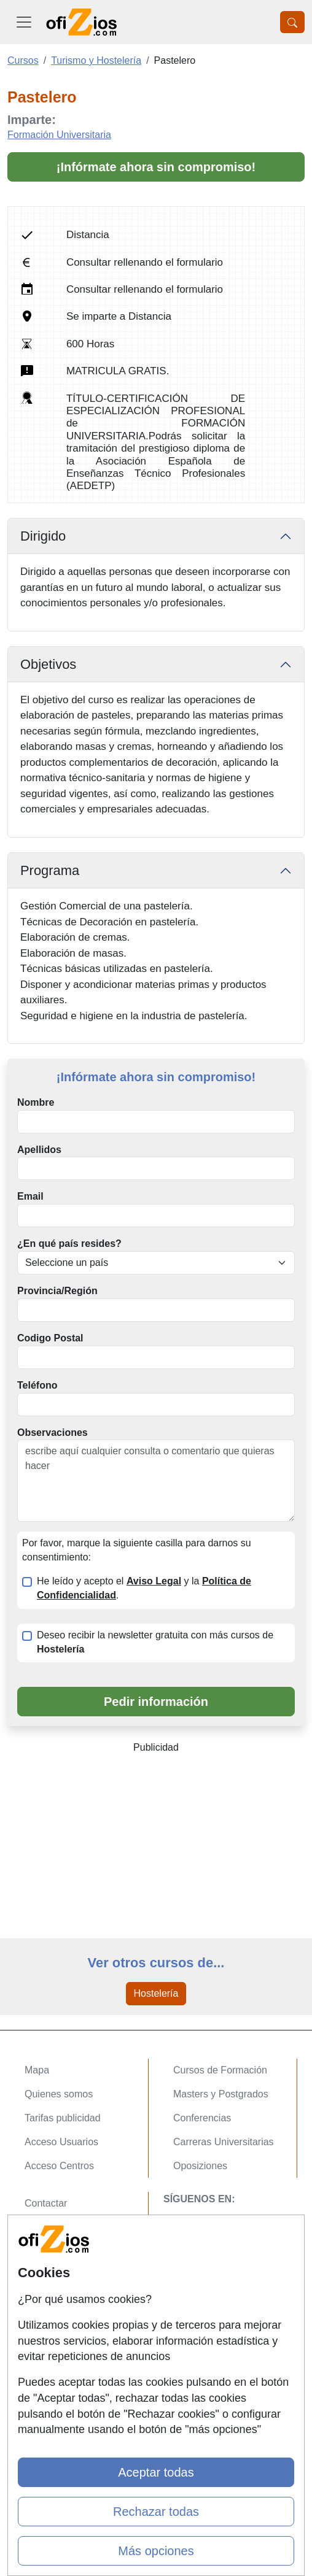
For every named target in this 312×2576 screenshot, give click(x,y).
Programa (49, 870)
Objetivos (48, 664)
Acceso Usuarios (61, 2142)
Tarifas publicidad (63, 2118)
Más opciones (155, 2551)
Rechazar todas (156, 2511)
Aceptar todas (155, 2472)
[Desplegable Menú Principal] (24, 22)
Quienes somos (59, 2094)
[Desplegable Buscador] (292, 22)
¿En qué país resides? (69, 1243)
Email (30, 1196)
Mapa (37, 2070)
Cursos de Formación (220, 2070)
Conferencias (202, 2118)
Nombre (35, 1102)
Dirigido (43, 536)
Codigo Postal (50, 1338)
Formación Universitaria (59, 134)
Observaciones (52, 1432)
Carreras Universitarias (223, 2142)
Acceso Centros (59, 2166)
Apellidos (39, 1149)
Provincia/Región (57, 1291)
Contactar (46, 2203)
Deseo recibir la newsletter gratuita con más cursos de (155, 1642)
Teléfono (37, 1385)
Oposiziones (200, 2166)
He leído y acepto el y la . (144, 1588)
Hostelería (156, 1993)
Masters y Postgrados (220, 2094)
